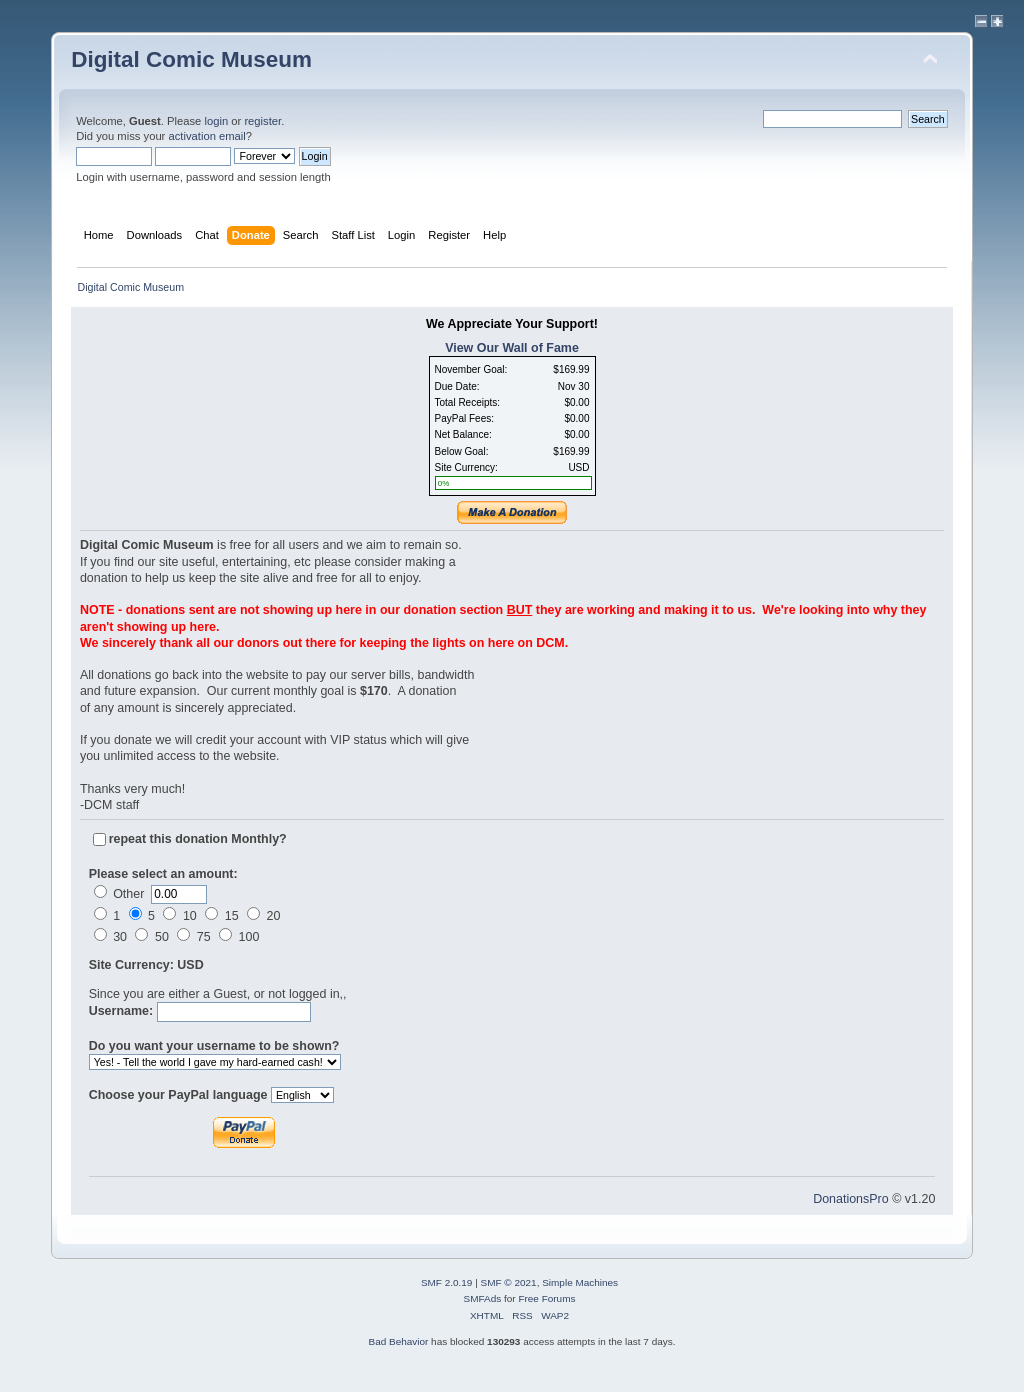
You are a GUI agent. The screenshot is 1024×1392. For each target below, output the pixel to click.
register (262, 121)
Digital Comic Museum (191, 59)
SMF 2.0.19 (447, 1282)
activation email (206, 136)
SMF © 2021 (509, 1282)
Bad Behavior (398, 1341)
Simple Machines (580, 1282)
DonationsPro (851, 1199)
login (216, 121)
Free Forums (546, 1298)
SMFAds (483, 1298)
